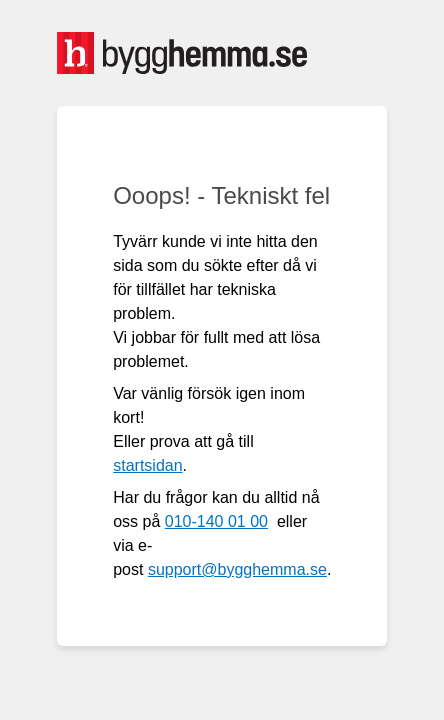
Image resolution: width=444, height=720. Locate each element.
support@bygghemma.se (237, 569)
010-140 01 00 (216, 521)
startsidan (147, 465)
